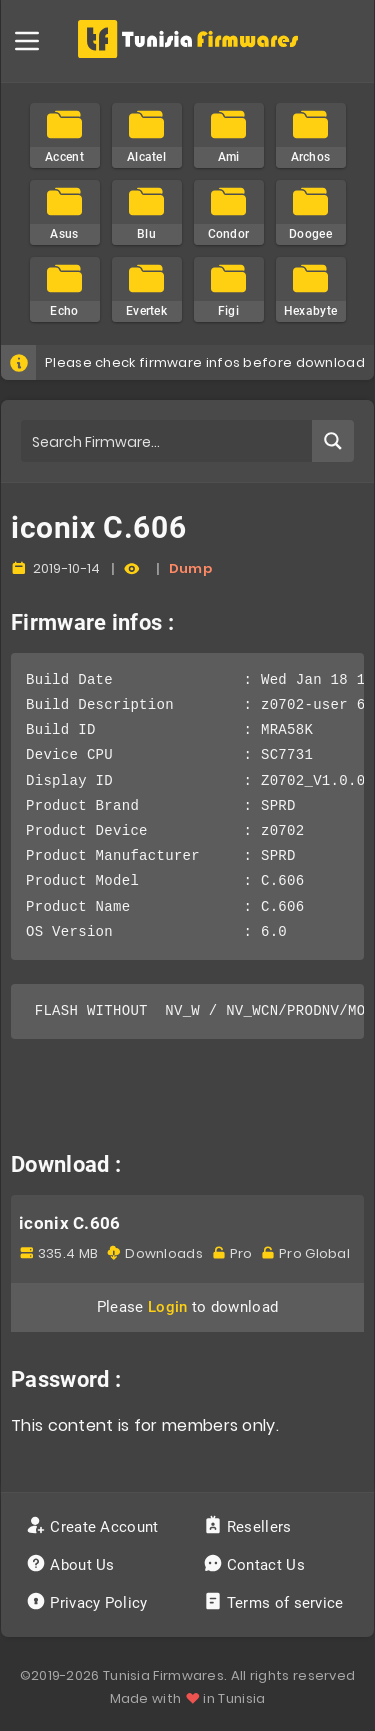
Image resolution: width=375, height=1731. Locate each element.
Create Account (94, 1527)
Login (168, 1307)
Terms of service (275, 1603)
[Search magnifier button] (333, 441)
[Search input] (167, 441)
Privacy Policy (89, 1603)
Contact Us (256, 1565)
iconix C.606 (70, 1223)
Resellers (249, 1527)
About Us (72, 1565)
